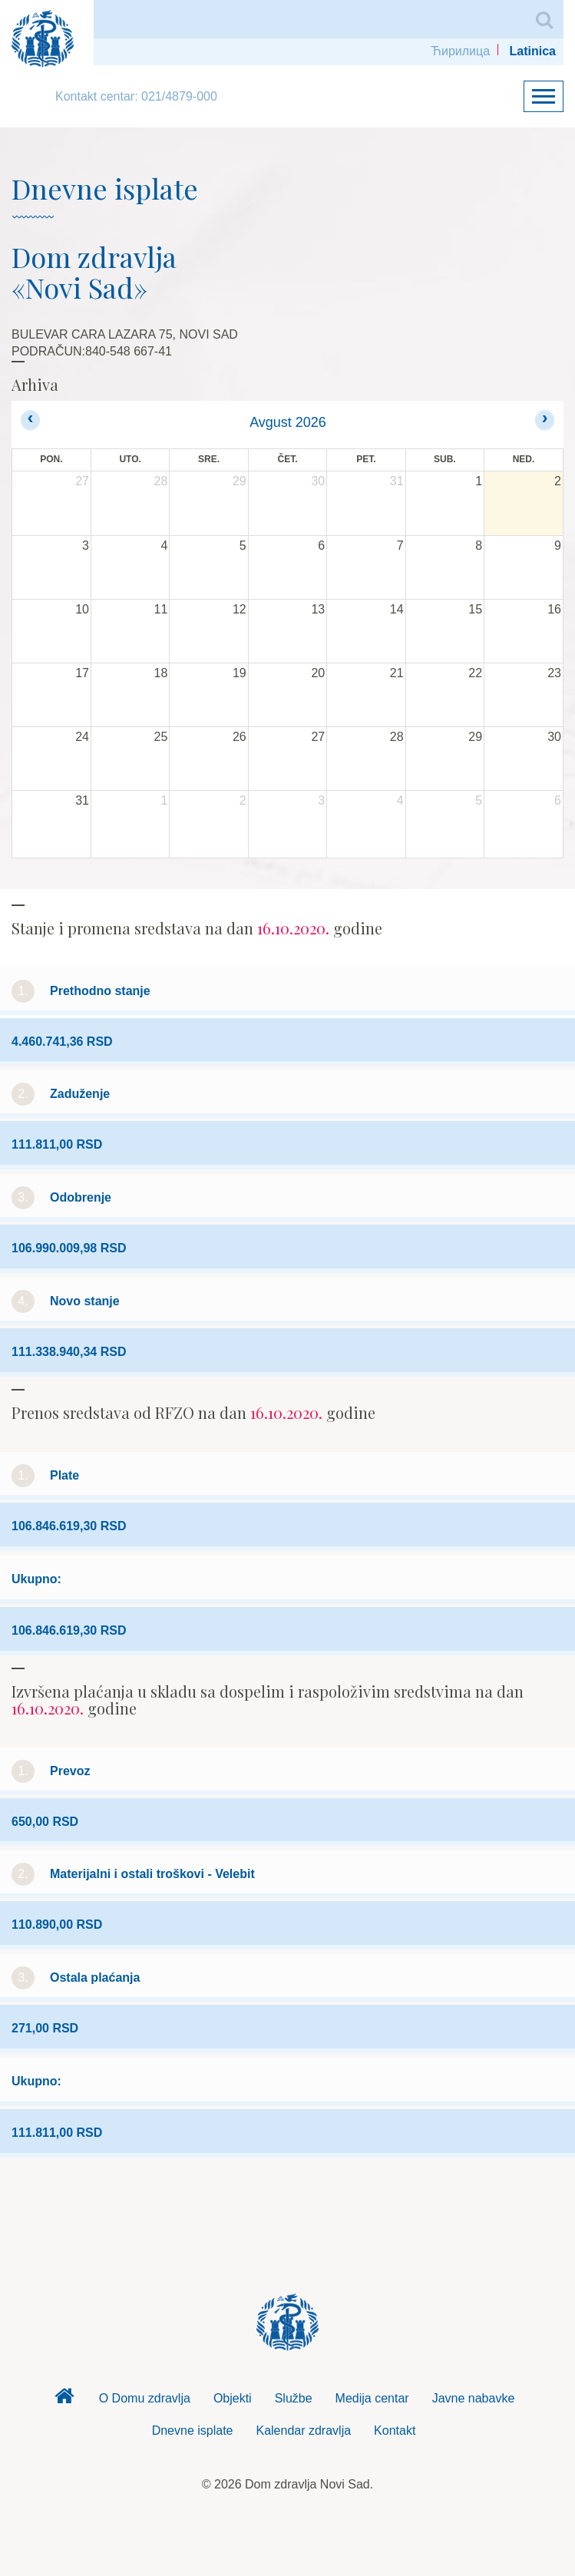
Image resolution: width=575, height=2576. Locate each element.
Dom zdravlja (64, 2400)
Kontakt (394, 2430)
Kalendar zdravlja (303, 2430)
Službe (293, 2398)
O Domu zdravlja (144, 2398)
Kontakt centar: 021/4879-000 (136, 96)
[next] (544, 419)
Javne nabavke (473, 2398)
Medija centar (372, 2398)
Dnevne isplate (192, 2430)
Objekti (232, 2398)
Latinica (533, 51)
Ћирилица (460, 51)
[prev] (30, 419)
